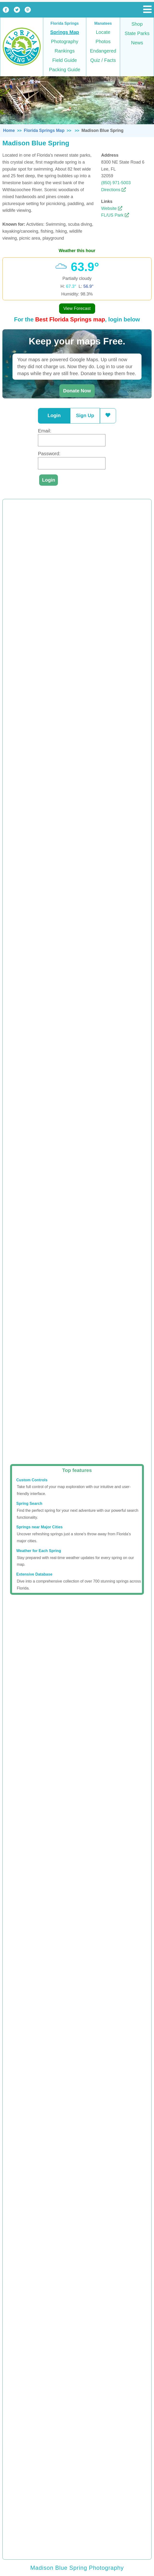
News (137, 42)
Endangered (103, 50)
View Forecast (77, 308)
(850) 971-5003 (116, 182)
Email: (44, 430)
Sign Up (85, 415)
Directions (113, 189)
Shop (137, 24)
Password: (49, 453)
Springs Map (64, 32)
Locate (103, 32)
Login (54, 415)
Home (9, 130)
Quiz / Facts (103, 60)
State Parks (137, 33)
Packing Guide (64, 69)
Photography (64, 41)
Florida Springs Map (44, 130)
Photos (103, 41)
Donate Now (77, 390)
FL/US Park (115, 215)
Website (111, 208)
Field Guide (64, 60)
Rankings (64, 50)
